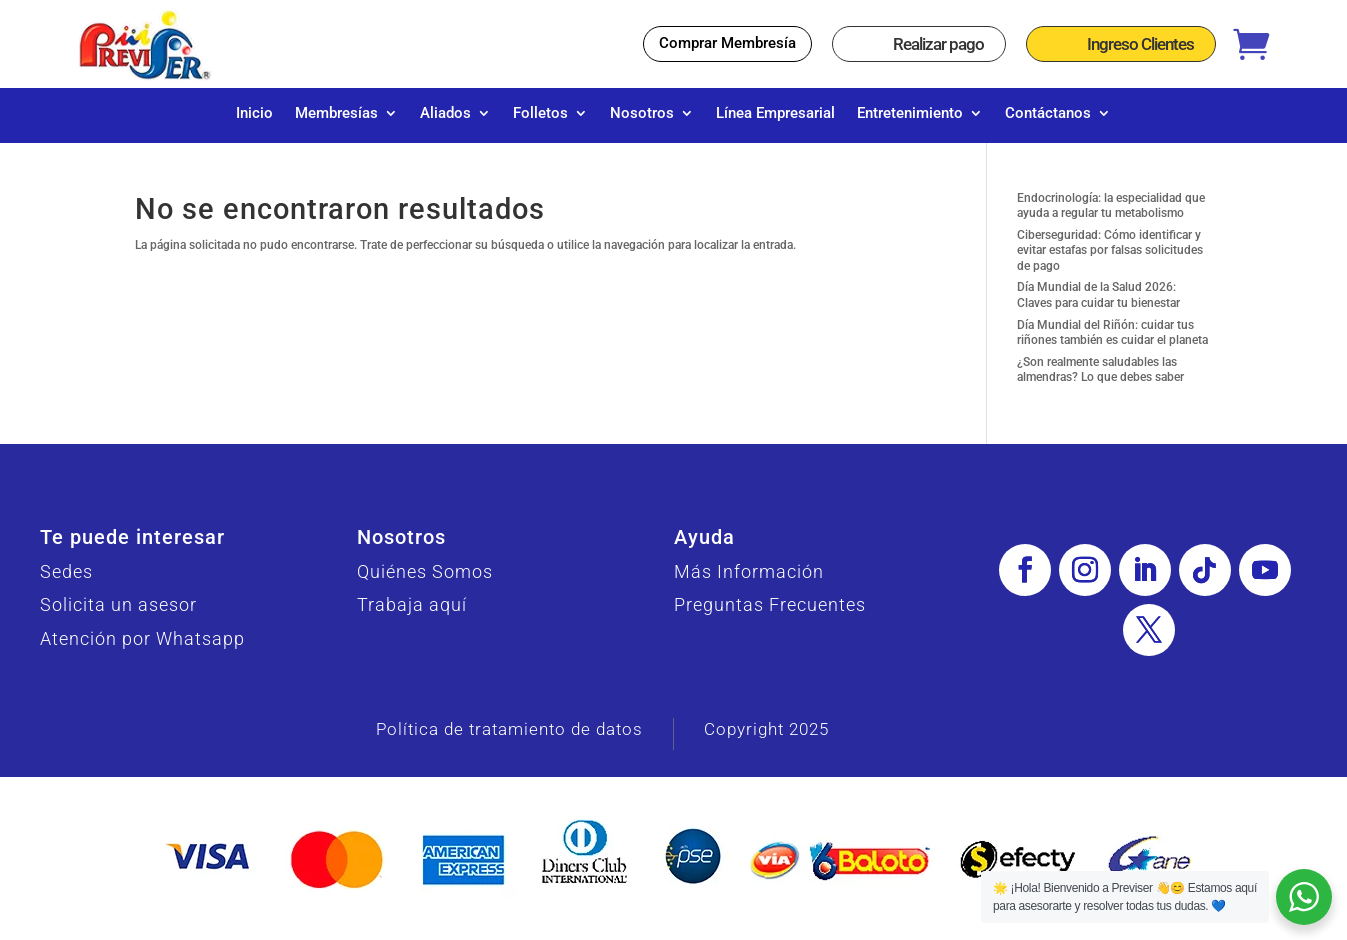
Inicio (254, 114)
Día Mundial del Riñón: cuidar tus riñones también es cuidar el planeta (1112, 343)
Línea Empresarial (775, 114)
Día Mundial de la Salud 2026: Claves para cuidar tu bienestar (1098, 305)
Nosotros (642, 114)
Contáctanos (1048, 114)
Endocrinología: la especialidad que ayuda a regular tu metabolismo (1111, 216)
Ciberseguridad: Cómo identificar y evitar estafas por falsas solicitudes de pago (1110, 260)
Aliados (445, 114)
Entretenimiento (910, 114)
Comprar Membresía (727, 43)
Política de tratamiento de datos (509, 739)
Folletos (540, 114)
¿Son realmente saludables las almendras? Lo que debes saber (1100, 380)
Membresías (336, 114)
